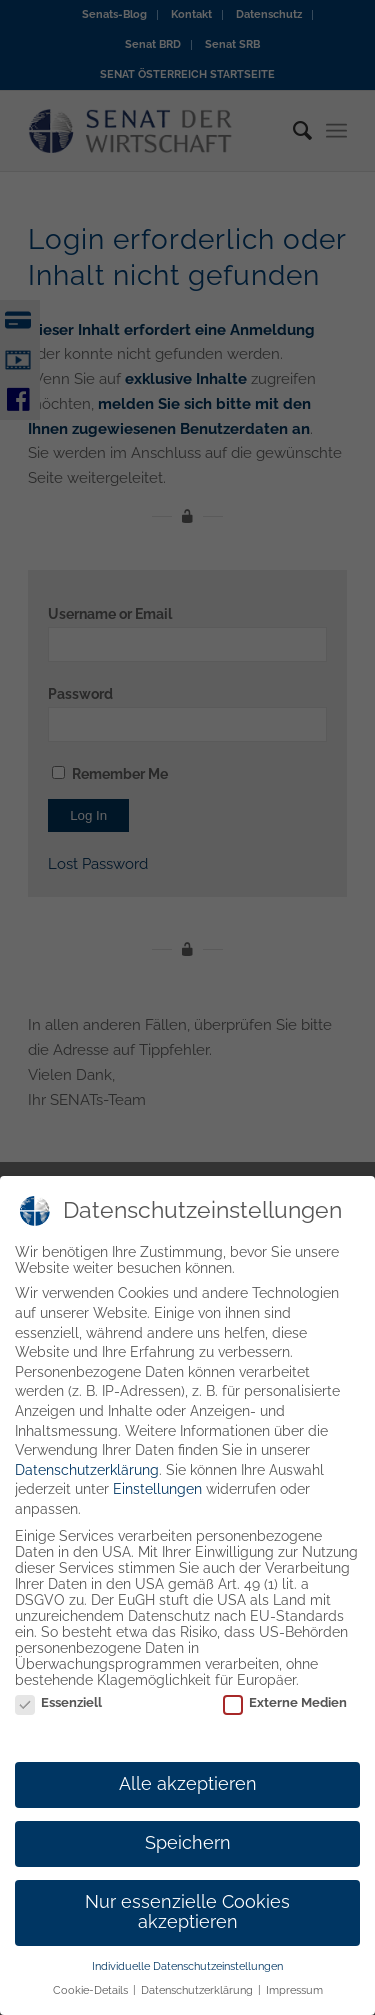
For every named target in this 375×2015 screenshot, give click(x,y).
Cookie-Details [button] (92, 1999)
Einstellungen (157, 1498)
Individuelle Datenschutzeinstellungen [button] (187, 1974)
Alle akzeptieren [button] (188, 1793)
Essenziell (58, 1711)
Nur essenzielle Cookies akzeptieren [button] (187, 1921)
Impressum (294, 1999)
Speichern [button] (188, 1852)
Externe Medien (285, 1711)
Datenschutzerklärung (87, 1478)
